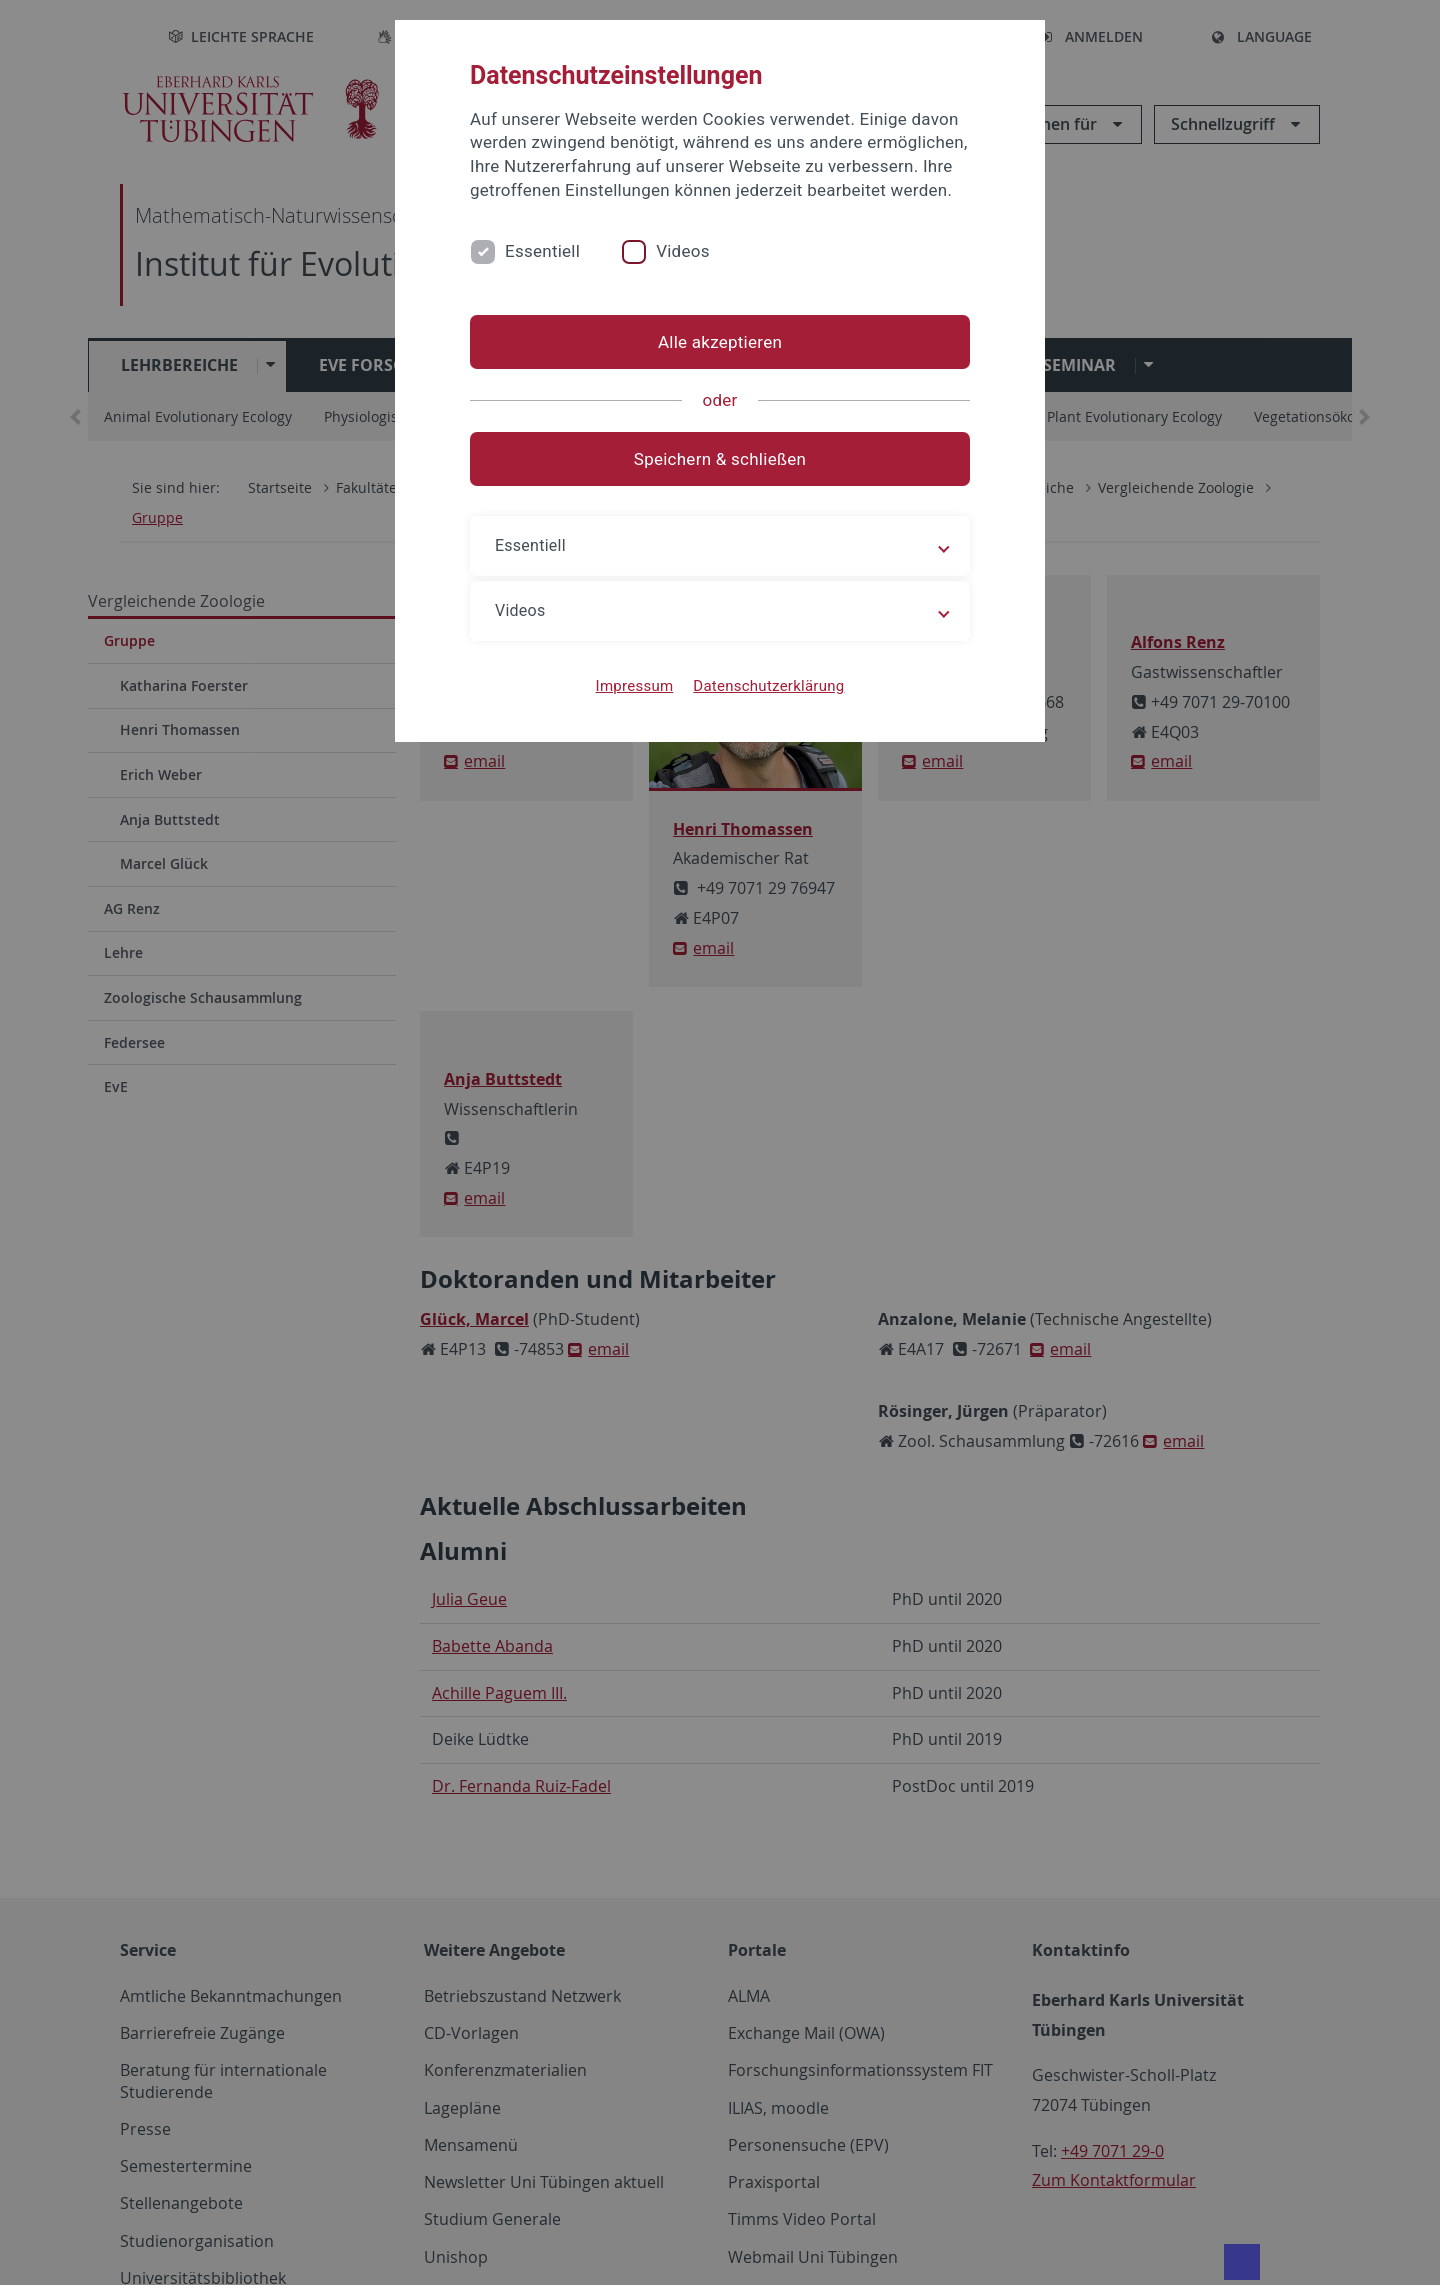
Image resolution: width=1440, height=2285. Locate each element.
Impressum (635, 686)
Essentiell (542, 251)
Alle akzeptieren (720, 342)
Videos (683, 251)
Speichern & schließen (720, 459)
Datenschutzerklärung (768, 686)
